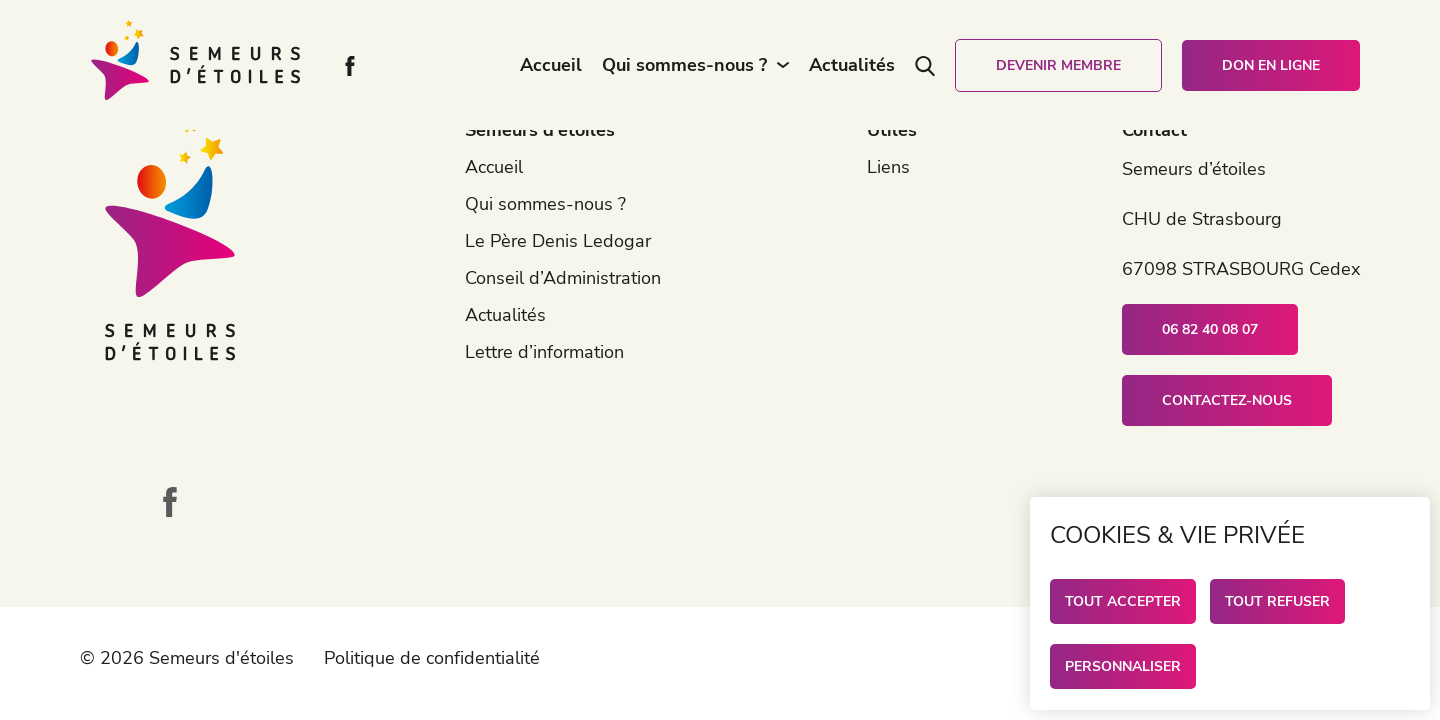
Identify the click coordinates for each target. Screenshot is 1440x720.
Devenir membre (1058, 65)
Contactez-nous (1227, 400)
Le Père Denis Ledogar (558, 241)
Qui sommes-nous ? (684, 65)
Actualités (852, 65)
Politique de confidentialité (432, 658)
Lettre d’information (544, 352)
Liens (888, 167)
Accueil (551, 65)
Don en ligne (1271, 65)
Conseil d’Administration (563, 278)
